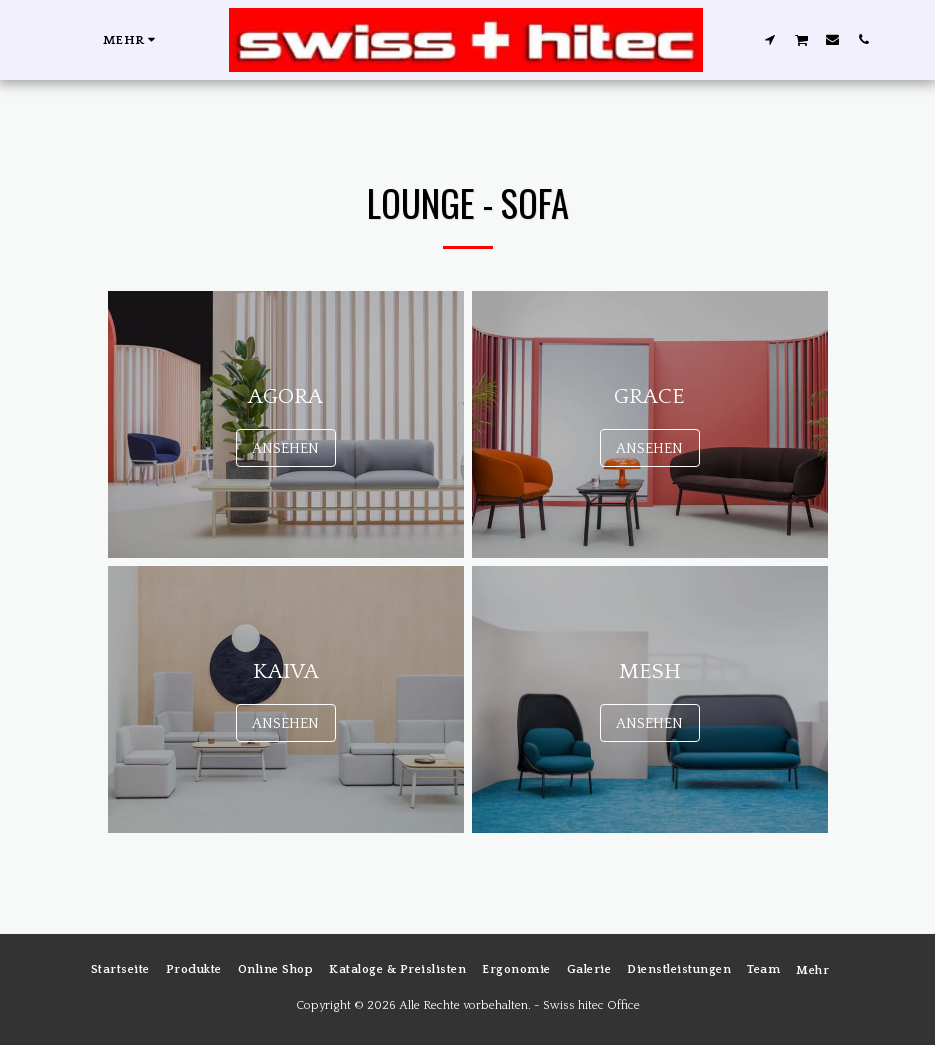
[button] (769, 39)
